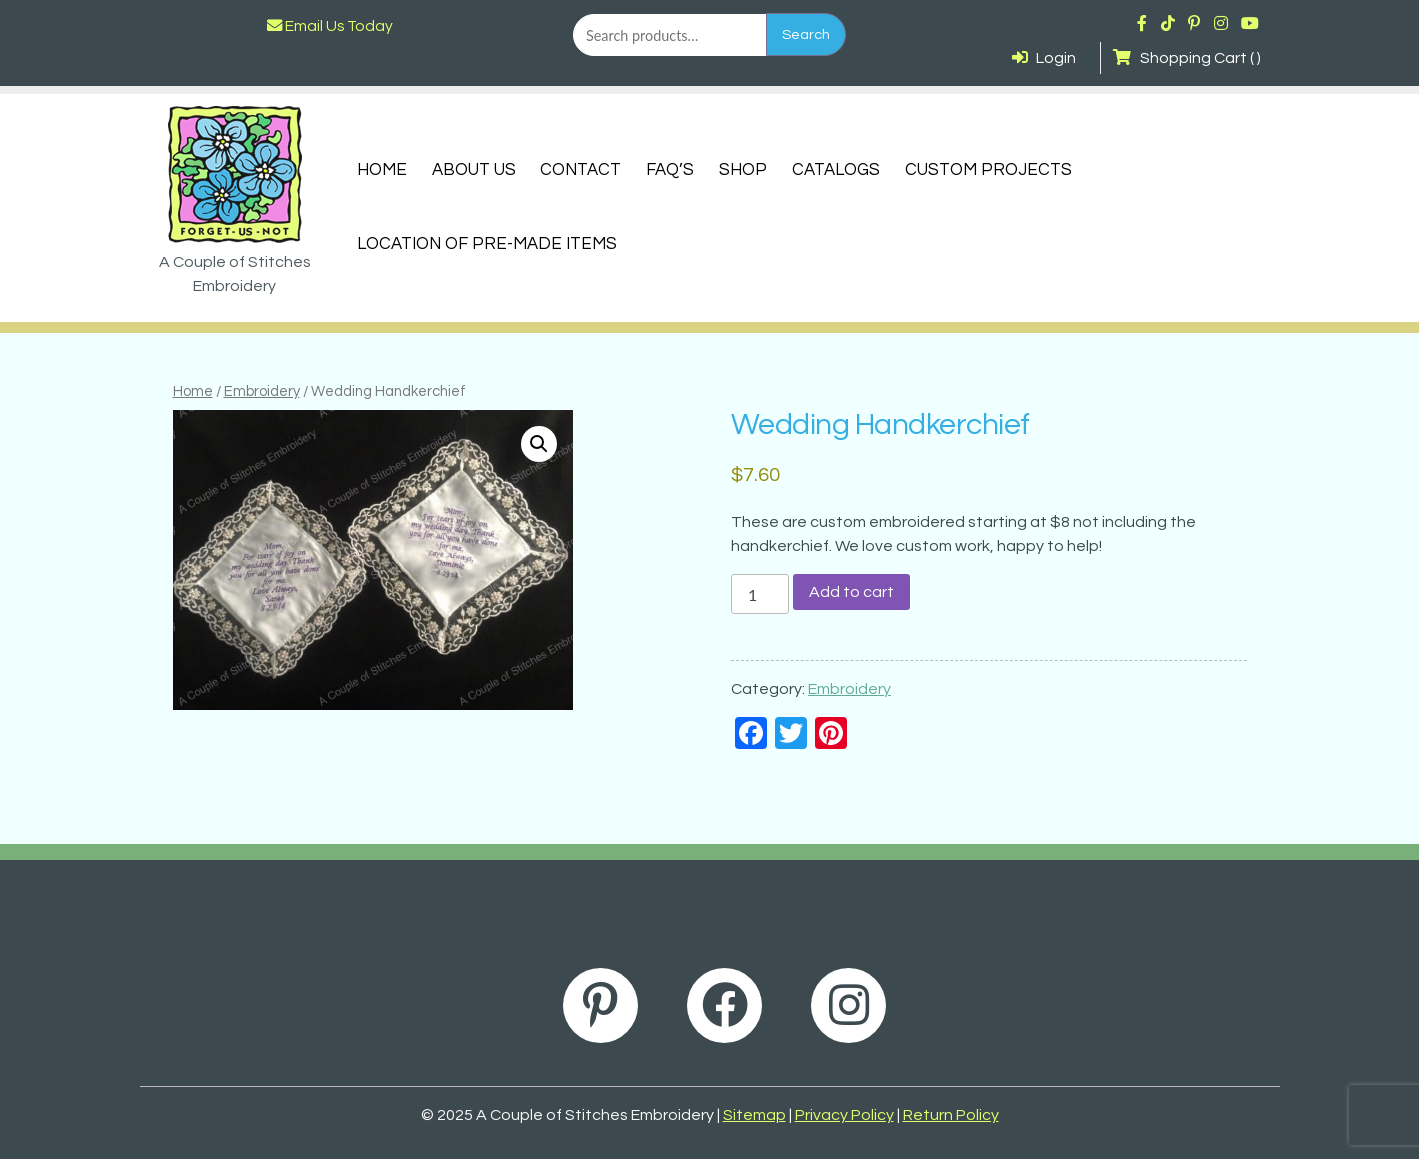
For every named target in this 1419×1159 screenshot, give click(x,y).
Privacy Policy (844, 1115)
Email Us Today (330, 26)
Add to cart (851, 592)
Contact (580, 170)
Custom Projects (988, 170)
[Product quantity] (760, 594)
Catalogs (836, 170)
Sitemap (754, 1115)
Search (806, 34)
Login (1044, 58)
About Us (474, 170)
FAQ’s (670, 170)
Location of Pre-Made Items (487, 244)
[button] (539, 444)
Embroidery (262, 391)
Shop (743, 170)
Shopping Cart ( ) (1186, 58)
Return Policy (951, 1115)
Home (382, 170)
